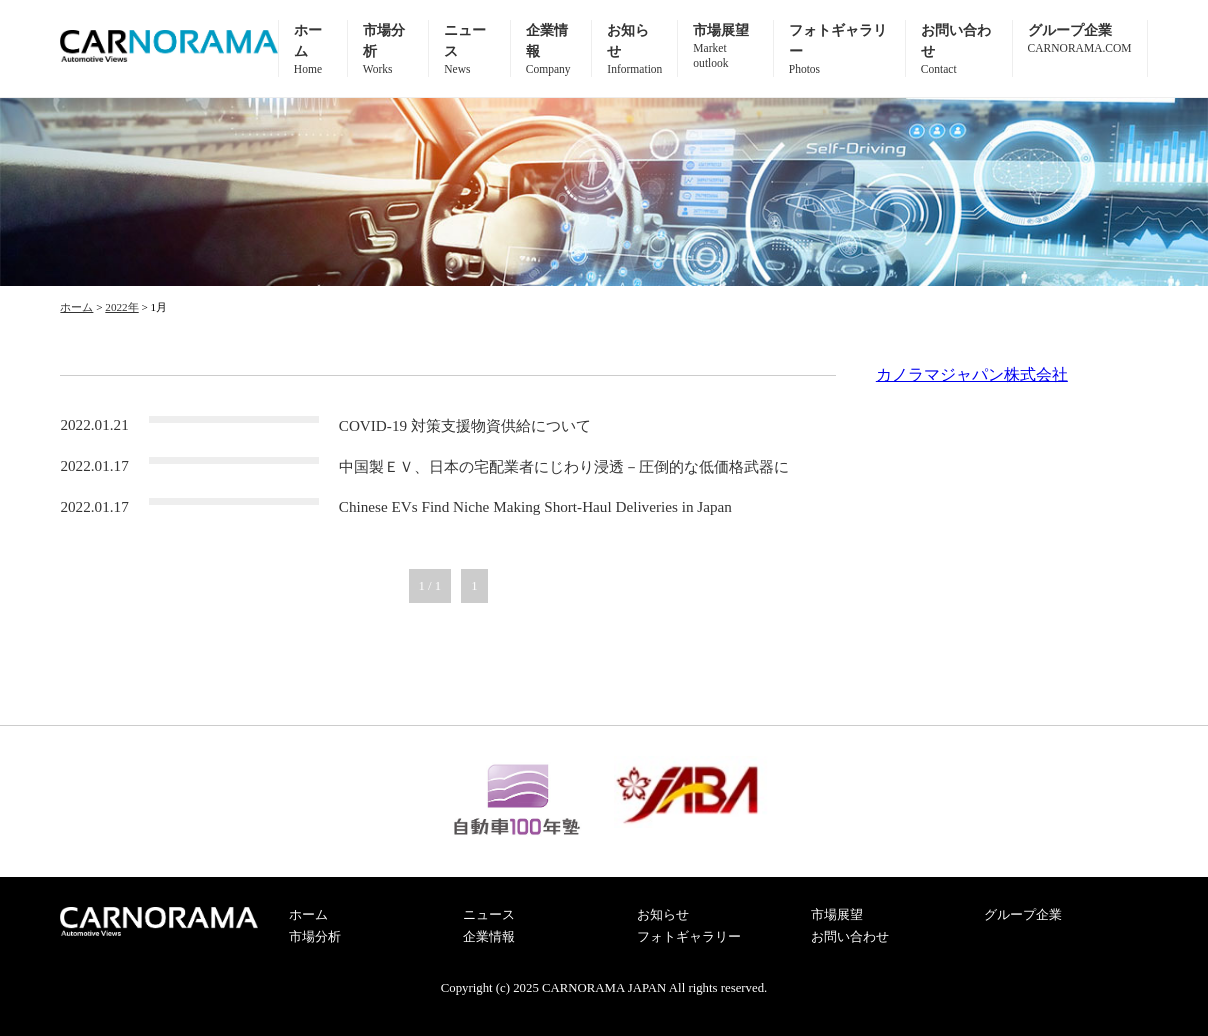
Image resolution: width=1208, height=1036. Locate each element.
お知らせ (663, 915)
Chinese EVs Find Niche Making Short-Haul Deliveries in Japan (535, 506)
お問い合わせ (850, 937)
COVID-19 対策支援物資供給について (465, 425)
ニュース (489, 915)
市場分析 (315, 937)
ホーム (308, 915)
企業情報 (489, 937)
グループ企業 (1023, 915)
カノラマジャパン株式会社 (972, 374)
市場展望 (725, 46)
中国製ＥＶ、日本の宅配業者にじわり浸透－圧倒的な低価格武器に (564, 466)
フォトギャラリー (689, 937)
